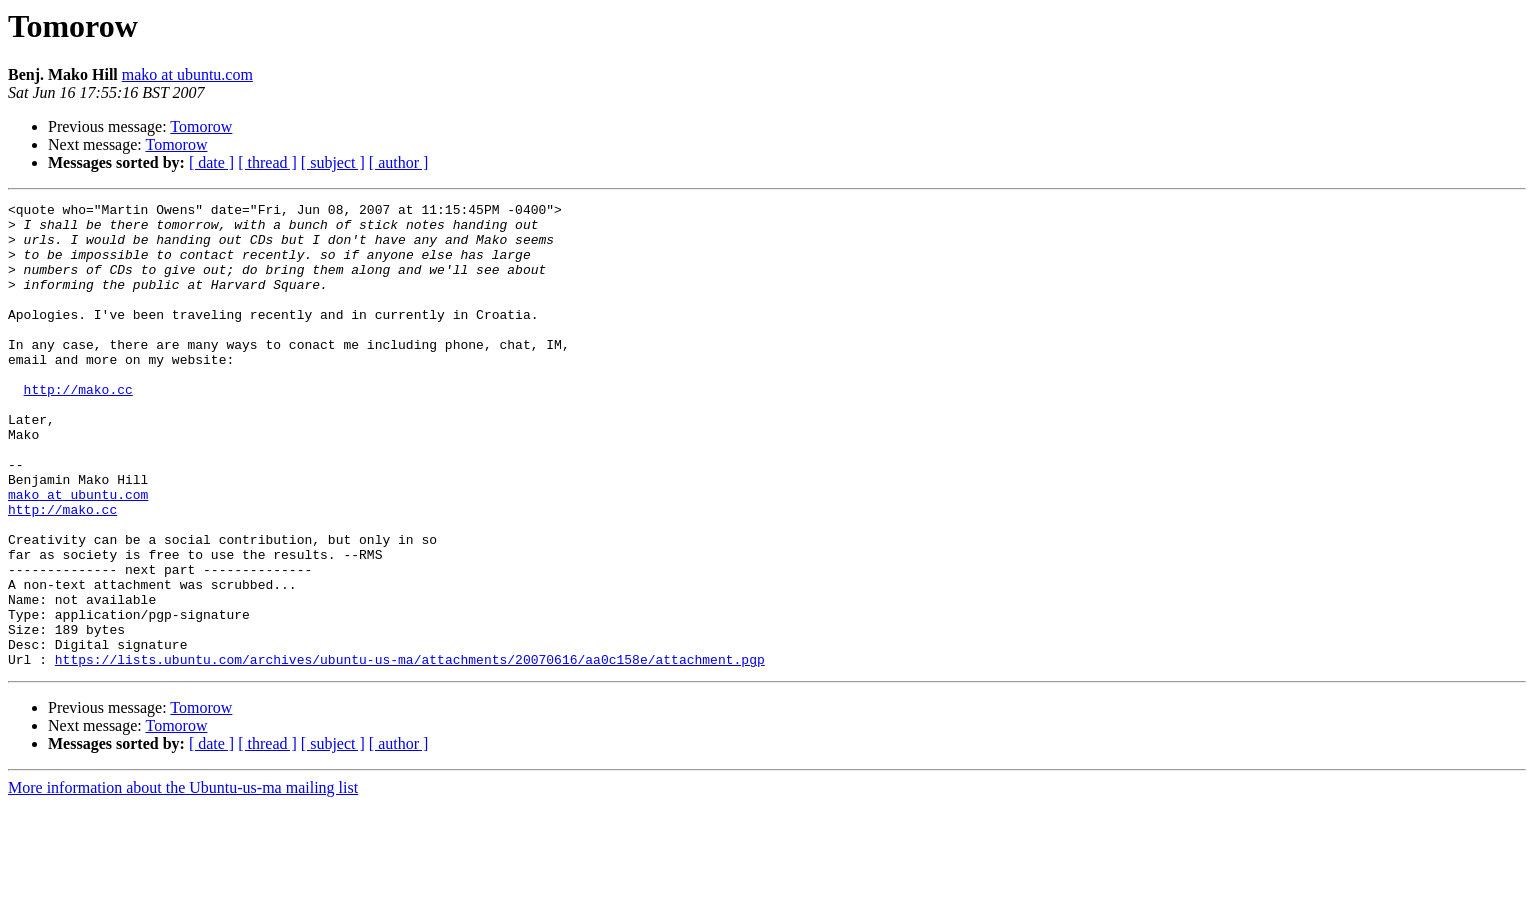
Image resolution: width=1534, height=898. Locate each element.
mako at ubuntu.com (187, 74)
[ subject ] (333, 162)
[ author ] (399, 162)
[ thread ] (267, 162)
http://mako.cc (78, 428)
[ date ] (211, 162)
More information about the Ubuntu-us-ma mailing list (183, 880)
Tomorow (201, 126)
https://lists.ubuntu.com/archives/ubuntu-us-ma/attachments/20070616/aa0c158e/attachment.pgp (410, 752)
